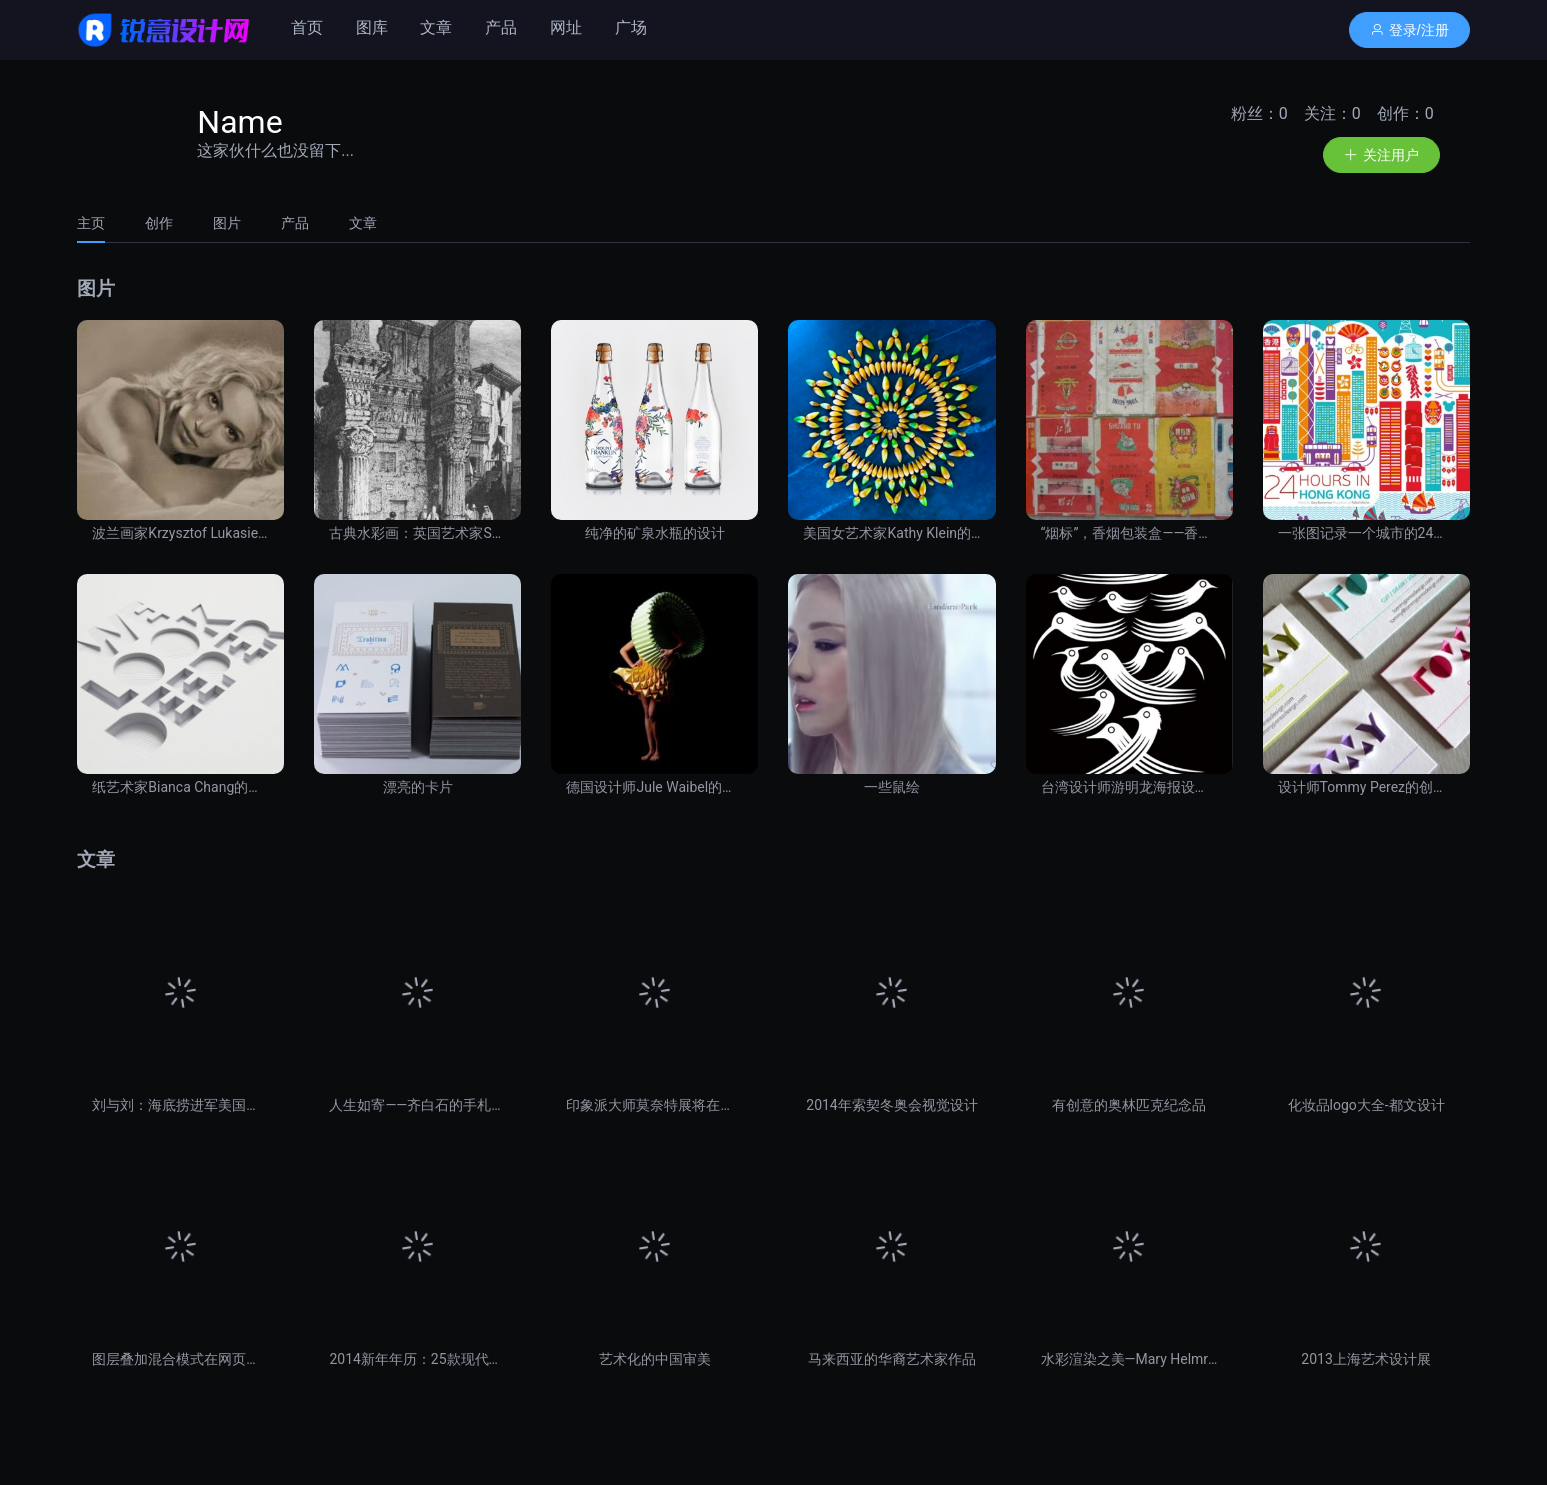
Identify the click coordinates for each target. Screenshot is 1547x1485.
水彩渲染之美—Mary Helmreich (1129, 1359)
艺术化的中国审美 (655, 1359)
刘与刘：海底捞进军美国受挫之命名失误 (180, 1105)
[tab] (101, 223)
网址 (566, 27)
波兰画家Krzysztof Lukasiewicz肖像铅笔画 (180, 533)
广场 (631, 27)
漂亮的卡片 (418, 787)
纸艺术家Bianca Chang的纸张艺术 (180, 787)
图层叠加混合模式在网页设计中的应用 (180, 1359)
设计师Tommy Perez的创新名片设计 (1366, 787)
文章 (436, 27)
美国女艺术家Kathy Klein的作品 (891, 533)
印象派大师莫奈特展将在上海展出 (654, 1105)
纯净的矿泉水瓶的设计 (655, 533)
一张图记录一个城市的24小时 (1366, 533)
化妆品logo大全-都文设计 (1366, 1105)
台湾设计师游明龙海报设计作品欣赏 (1129, 787)
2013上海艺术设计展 (1365, 1359)
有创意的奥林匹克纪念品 (1129, 1105)
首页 (307, 27)
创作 (159, 223)
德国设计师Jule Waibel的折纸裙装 (654, 787)
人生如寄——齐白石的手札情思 (417, 1105)
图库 (372, 27)
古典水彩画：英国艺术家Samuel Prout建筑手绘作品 (417, 533)
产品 (501, 27)
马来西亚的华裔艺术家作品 (892, 1359)
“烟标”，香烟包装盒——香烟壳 (1129, 533)
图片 (227, 223)
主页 (91, 223)
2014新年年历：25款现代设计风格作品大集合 (417, 1359)
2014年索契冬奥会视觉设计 (891, 1105)
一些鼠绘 (892, 787)
